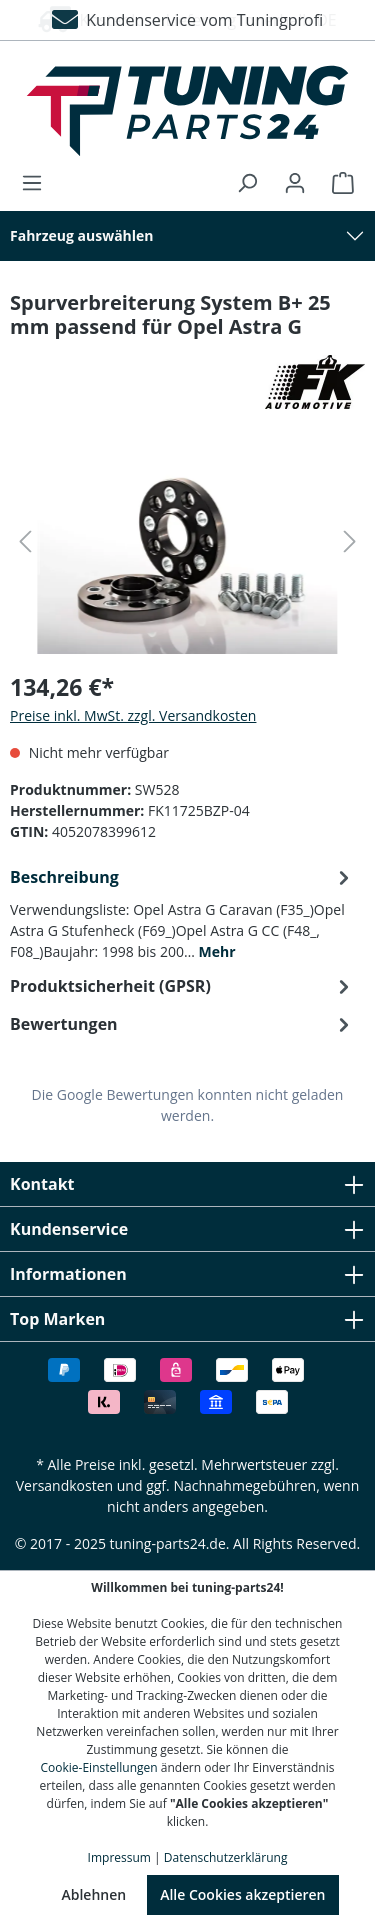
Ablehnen (93, 1894)
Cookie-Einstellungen (99, 1767)
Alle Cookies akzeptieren (242, 1894)
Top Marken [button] (187, 1319)
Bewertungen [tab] (182, 1024)
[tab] (182, 912)
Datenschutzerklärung (226, 1857)
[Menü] (38, 183)
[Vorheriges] (25, 541)
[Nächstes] (350, 541)
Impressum (119, 1857)
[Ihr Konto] (295, 183)
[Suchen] (247, 183)
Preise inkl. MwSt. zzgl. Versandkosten (133, 715)
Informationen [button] (187, 1274)
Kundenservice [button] (187, 1229)
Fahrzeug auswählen (82, 235)
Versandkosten (64, 1485)
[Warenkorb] (337, 183)
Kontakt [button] (187, 1184)
